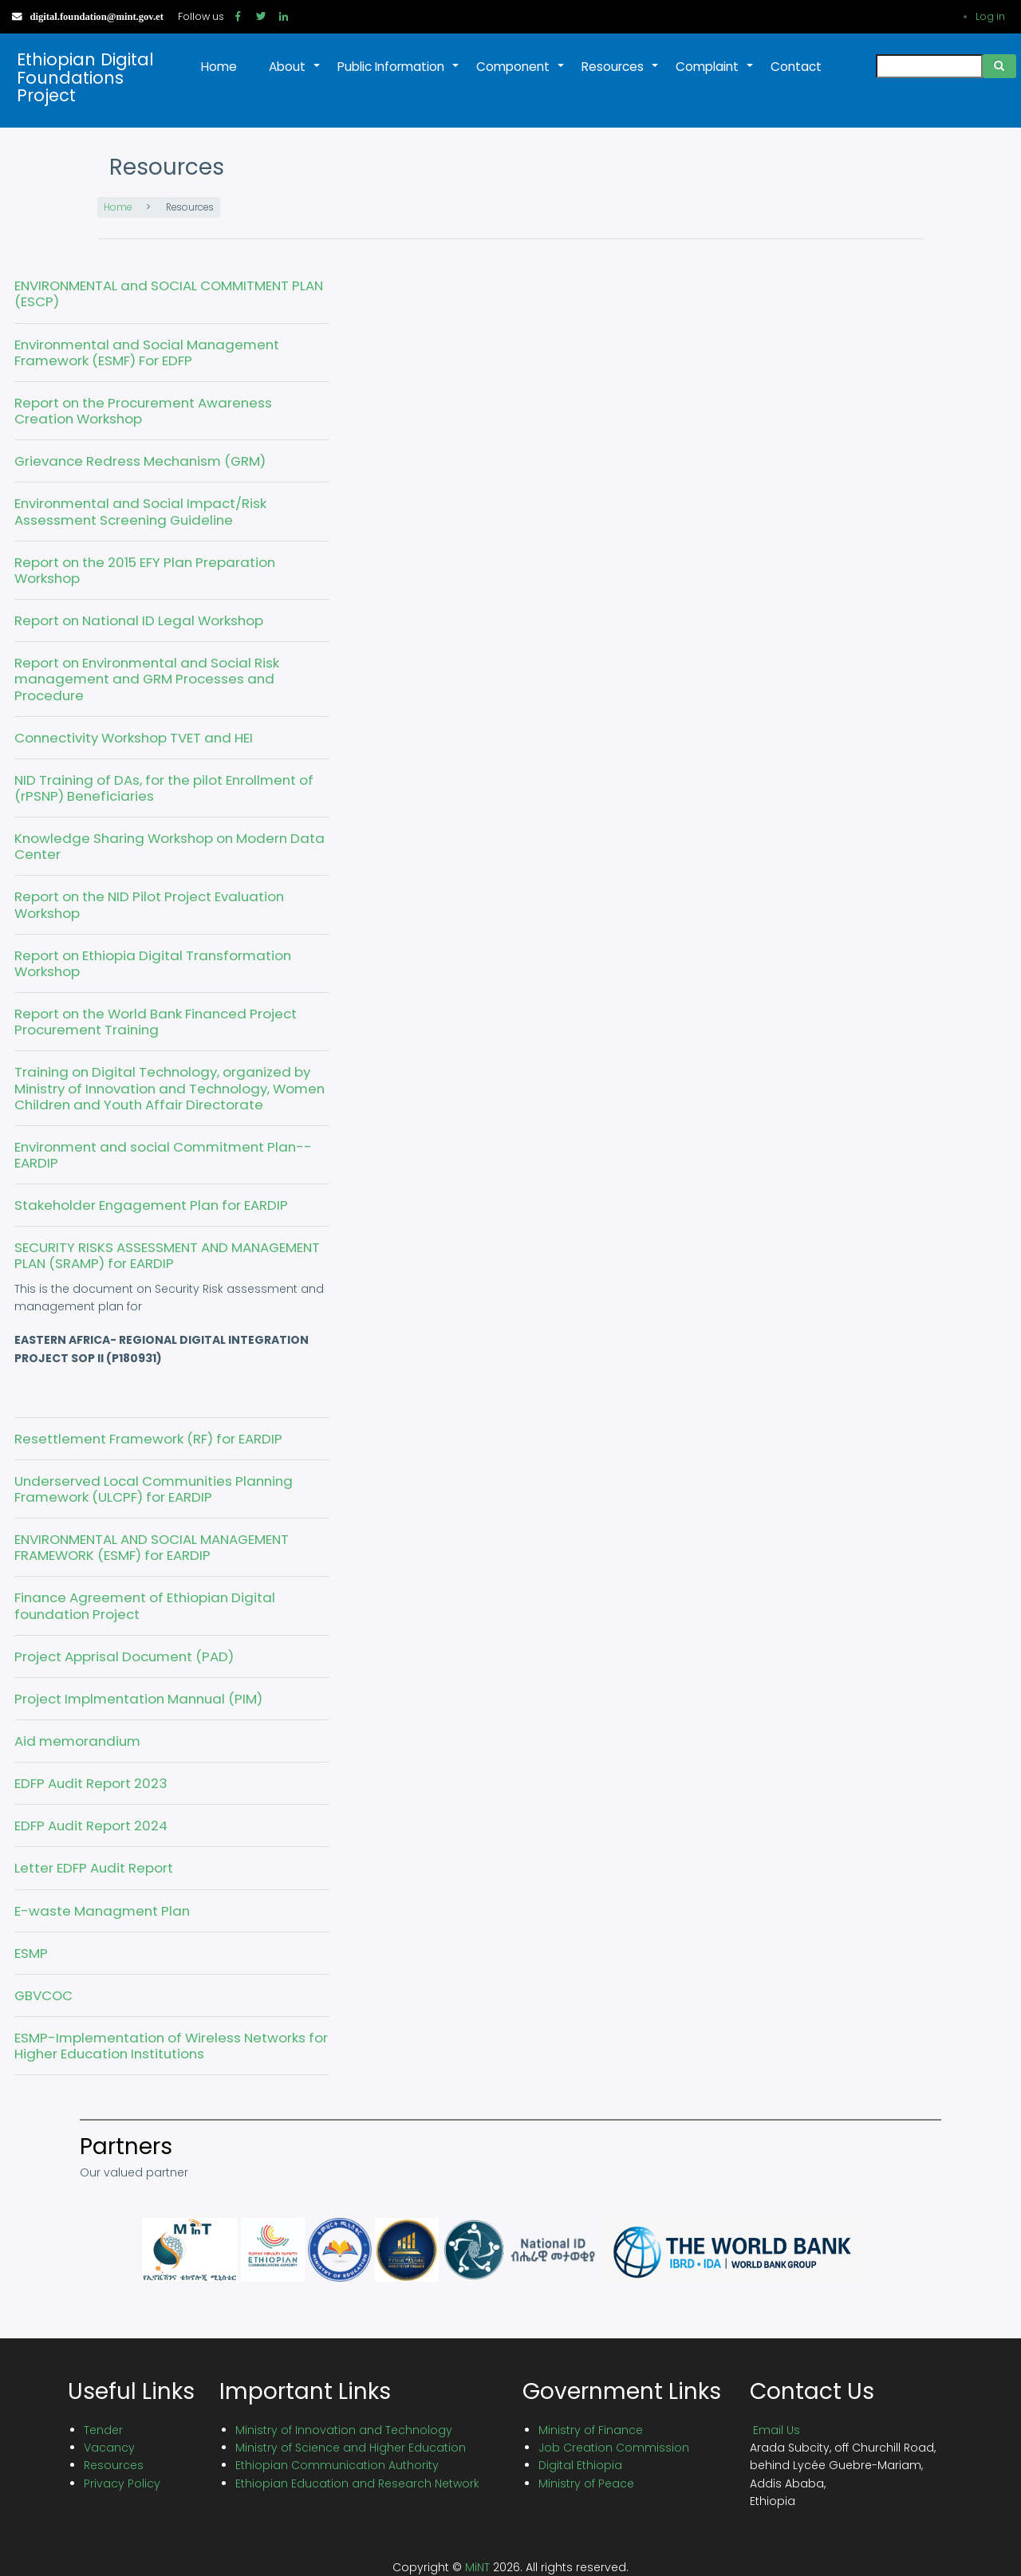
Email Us (776, 2430)
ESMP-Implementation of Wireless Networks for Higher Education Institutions (171, 2045)
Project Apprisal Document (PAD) (124, 1656)
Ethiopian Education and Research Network (357, 2483)
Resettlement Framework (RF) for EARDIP (148, 1438)
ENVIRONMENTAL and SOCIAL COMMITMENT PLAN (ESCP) (168, 293)
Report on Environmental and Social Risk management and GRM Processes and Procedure (146, 678)
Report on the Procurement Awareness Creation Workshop (143, 410)
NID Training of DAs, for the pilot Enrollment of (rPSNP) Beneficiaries (163, 787)
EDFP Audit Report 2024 (91, 1825)
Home (219, 66)
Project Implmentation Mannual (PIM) (138, 1698)
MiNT (477, 2567)
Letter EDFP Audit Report (93, 1867)
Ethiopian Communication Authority (337, 2465)
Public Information (398, 75)
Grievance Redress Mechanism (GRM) (140, 461)
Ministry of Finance (590, 2430)
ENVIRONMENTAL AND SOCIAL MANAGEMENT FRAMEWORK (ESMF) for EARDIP (151, 1547)
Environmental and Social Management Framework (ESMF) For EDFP (146, 352)
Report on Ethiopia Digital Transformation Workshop (152, 963)
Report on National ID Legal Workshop (138, 620)
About (295, 75)
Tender (103, 2430)
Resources (620, 75)
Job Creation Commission (613, 2448)
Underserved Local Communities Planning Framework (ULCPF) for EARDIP (153, 1489)
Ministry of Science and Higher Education (350, 2448)
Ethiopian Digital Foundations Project (85, 77)
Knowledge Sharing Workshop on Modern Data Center (169, 846)
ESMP (31, 1953)
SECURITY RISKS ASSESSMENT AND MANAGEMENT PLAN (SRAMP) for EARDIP (167, 1255)
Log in (990, 16)
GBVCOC (43, 1995)
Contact (796, 66)
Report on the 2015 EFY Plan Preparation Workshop (144, 570)
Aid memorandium (77, 1741)
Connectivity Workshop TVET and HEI (133, 737)
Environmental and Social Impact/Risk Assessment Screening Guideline (140, 511)
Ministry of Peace (586, 2483)
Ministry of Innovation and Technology (343, 2430)
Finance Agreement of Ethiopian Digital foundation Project (144, 1605)
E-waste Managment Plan (102, 1910)
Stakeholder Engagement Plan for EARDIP (151, 1205)
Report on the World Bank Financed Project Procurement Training (155, 1021)
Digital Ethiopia (580, 2465)
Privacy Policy (122, 2483)
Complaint (715, 75)
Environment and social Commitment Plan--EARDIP (163, 1154)
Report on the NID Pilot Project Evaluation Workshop (149, 904)
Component (521, 75)
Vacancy (109, 2448)
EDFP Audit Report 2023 (91, 1783)
